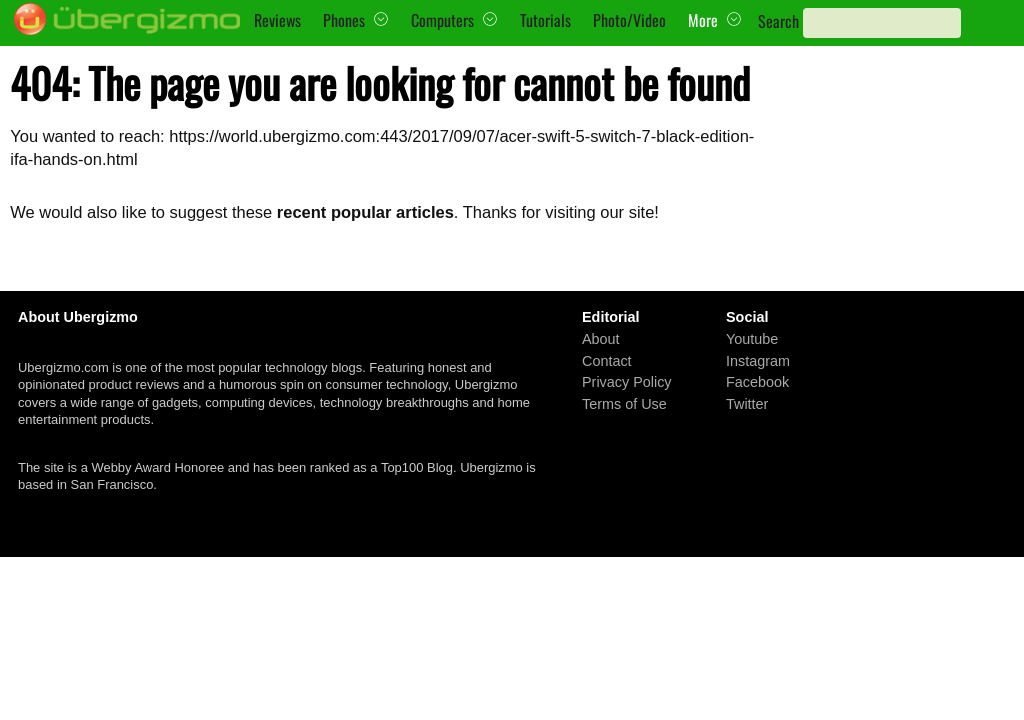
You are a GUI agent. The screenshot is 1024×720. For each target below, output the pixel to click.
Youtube (752, 339)
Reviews (277, 20)
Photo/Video (629, 20)
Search (778, 21)
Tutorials (545, 20)
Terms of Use (624, 404)
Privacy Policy (627, 382)
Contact (607, 361)
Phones (344, 20)
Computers (442, 20)
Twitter (747, 404)
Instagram (758, 361)
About (601, 339)
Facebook (757, 382)
